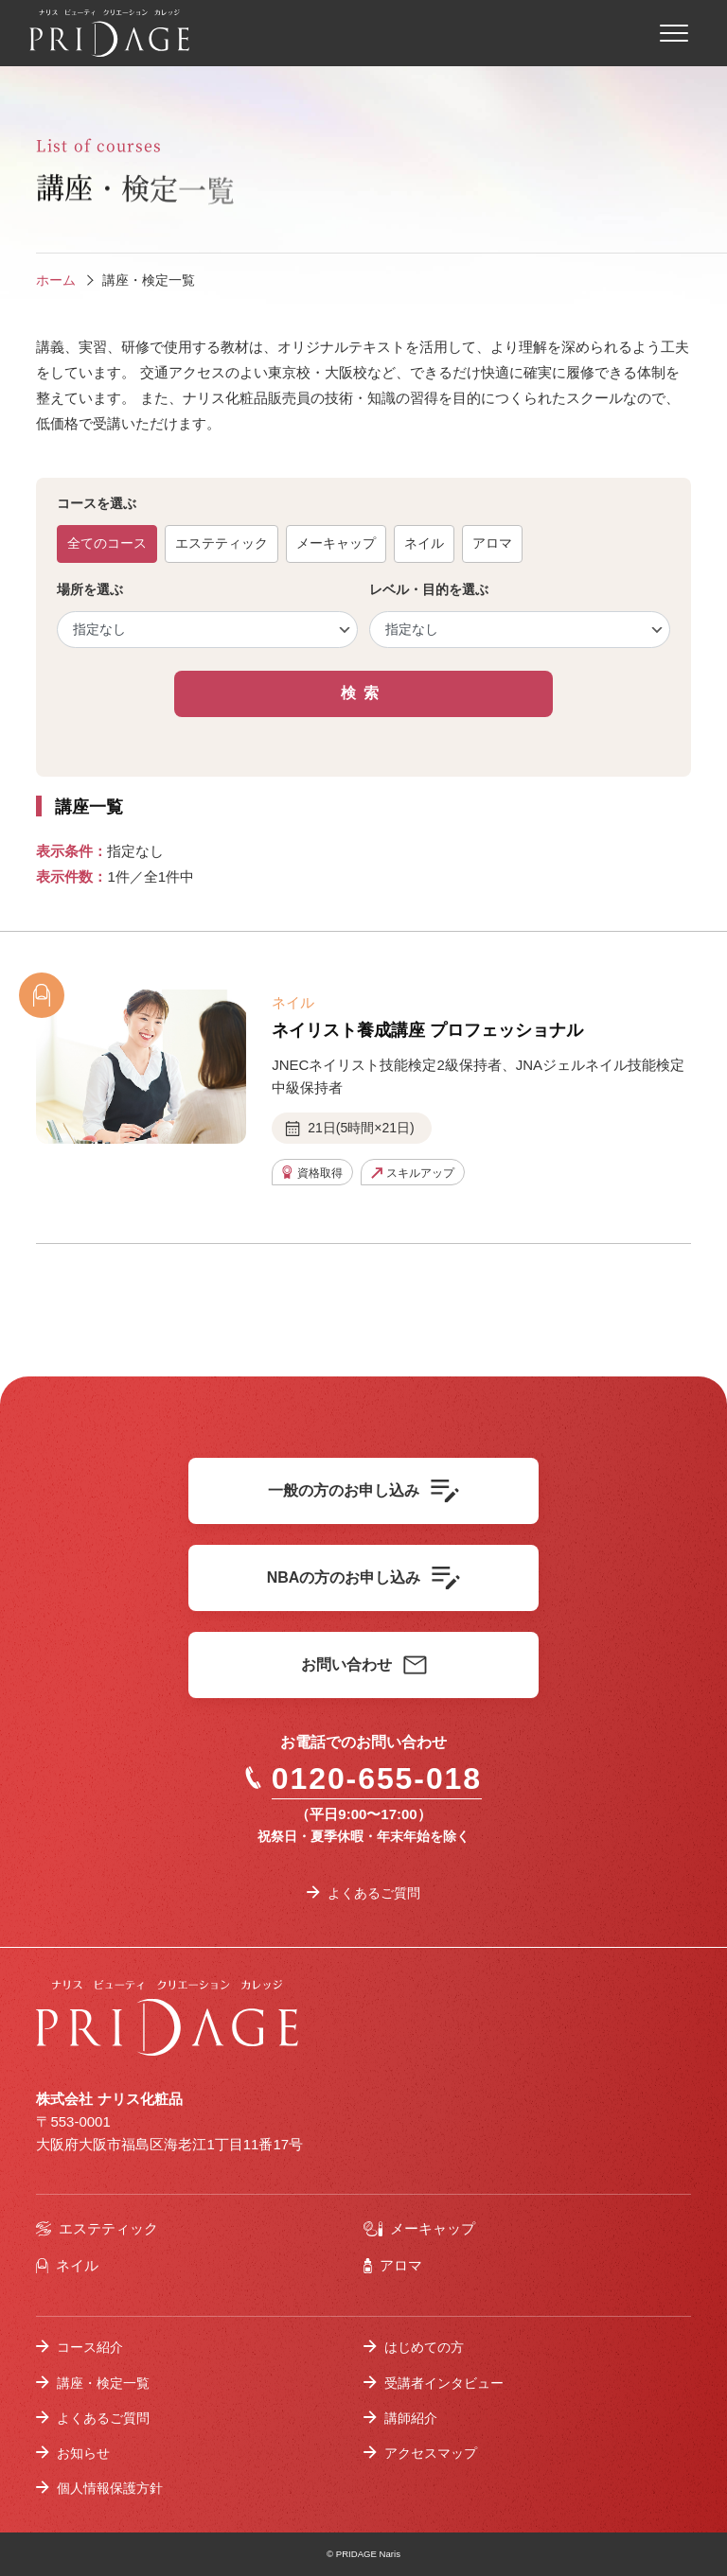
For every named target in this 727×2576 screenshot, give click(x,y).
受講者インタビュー (444, 2383)
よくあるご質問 (374, 1893)
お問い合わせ (364, 1665)
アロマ (492, 543)
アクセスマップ (430, 2453)
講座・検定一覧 (103, 2383)
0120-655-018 (363, 1778)
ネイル (424, 543)
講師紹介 (410, 2418)
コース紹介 (90, 2347)
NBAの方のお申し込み (364, 1578)
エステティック (221, 543)
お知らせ (83, 2453)
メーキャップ (336, 543)
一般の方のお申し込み (363, 1491)
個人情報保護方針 (110, 2488)
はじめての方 (424, 2347)
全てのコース (107, 543)
